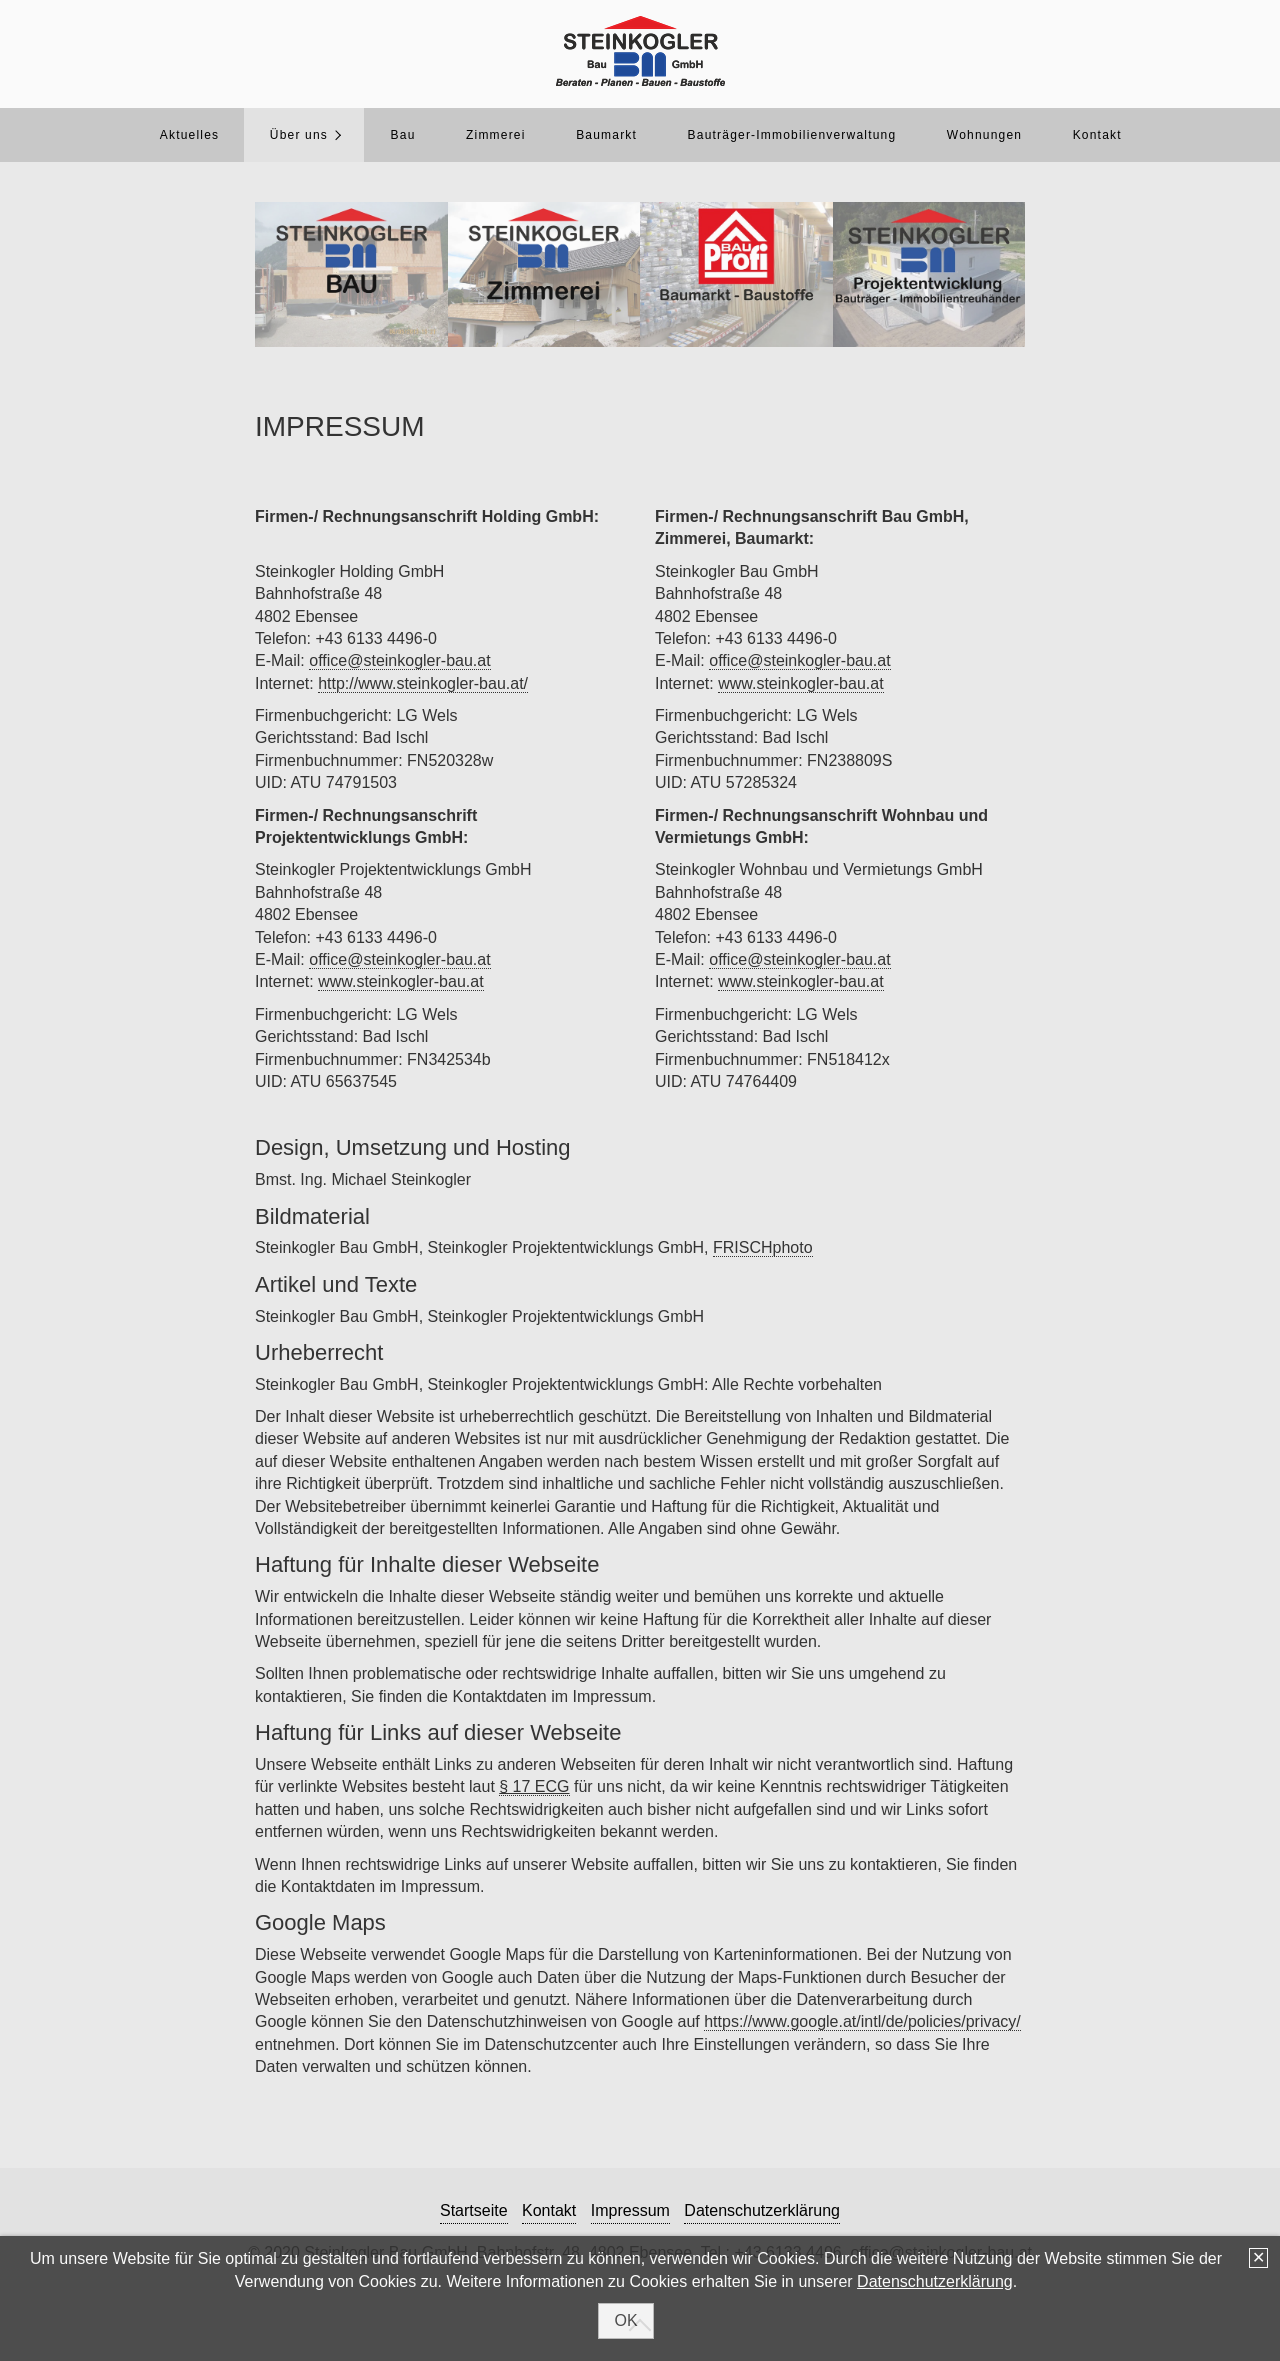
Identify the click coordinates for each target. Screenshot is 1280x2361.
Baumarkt (606, 135)
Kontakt (1097, 135)
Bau (403, 135)
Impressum (630, 2210)
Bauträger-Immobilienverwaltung (792, 135)
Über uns (299, 135)
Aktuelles (190, 135)
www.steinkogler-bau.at (400, 981)
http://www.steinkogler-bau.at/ (423, 683)
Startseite (474, 2210)
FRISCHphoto (763, 1247)
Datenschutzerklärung (935, 2281)
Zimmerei (496, 135)
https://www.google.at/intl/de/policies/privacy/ (862, 2021)
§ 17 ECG (534, 1786)
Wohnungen (984, 135)
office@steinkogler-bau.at (399, 660)
